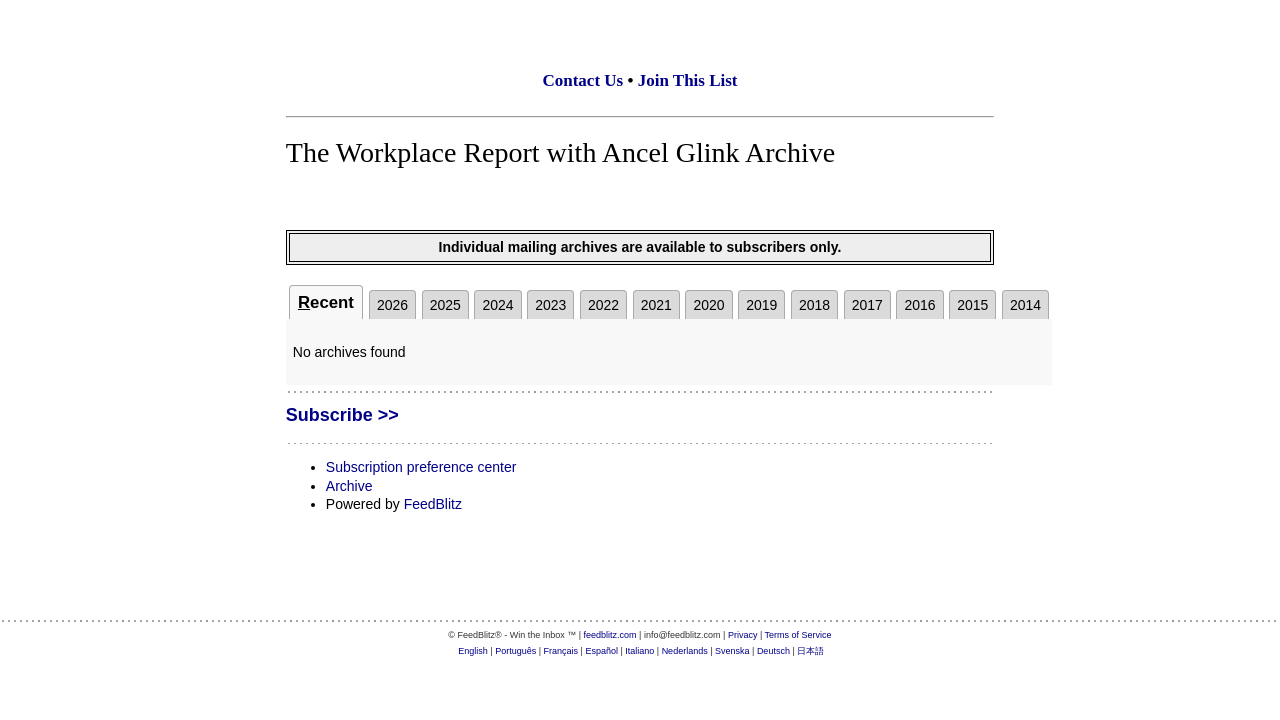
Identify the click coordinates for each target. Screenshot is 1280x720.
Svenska (732, 651)
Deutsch (773, 651)
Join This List (688, 80)
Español (601, 651)
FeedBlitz (433, 504)
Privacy (743, 635)
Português (515, 651)
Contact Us (582, 80)
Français (561, 651)
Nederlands (685, 651)
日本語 (810, 651)
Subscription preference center (421, 467)
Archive (349, 486)
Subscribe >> (342, 415)
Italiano (639, 651)
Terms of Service (798, 635)
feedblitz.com (610, 635)
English (473, 651)
